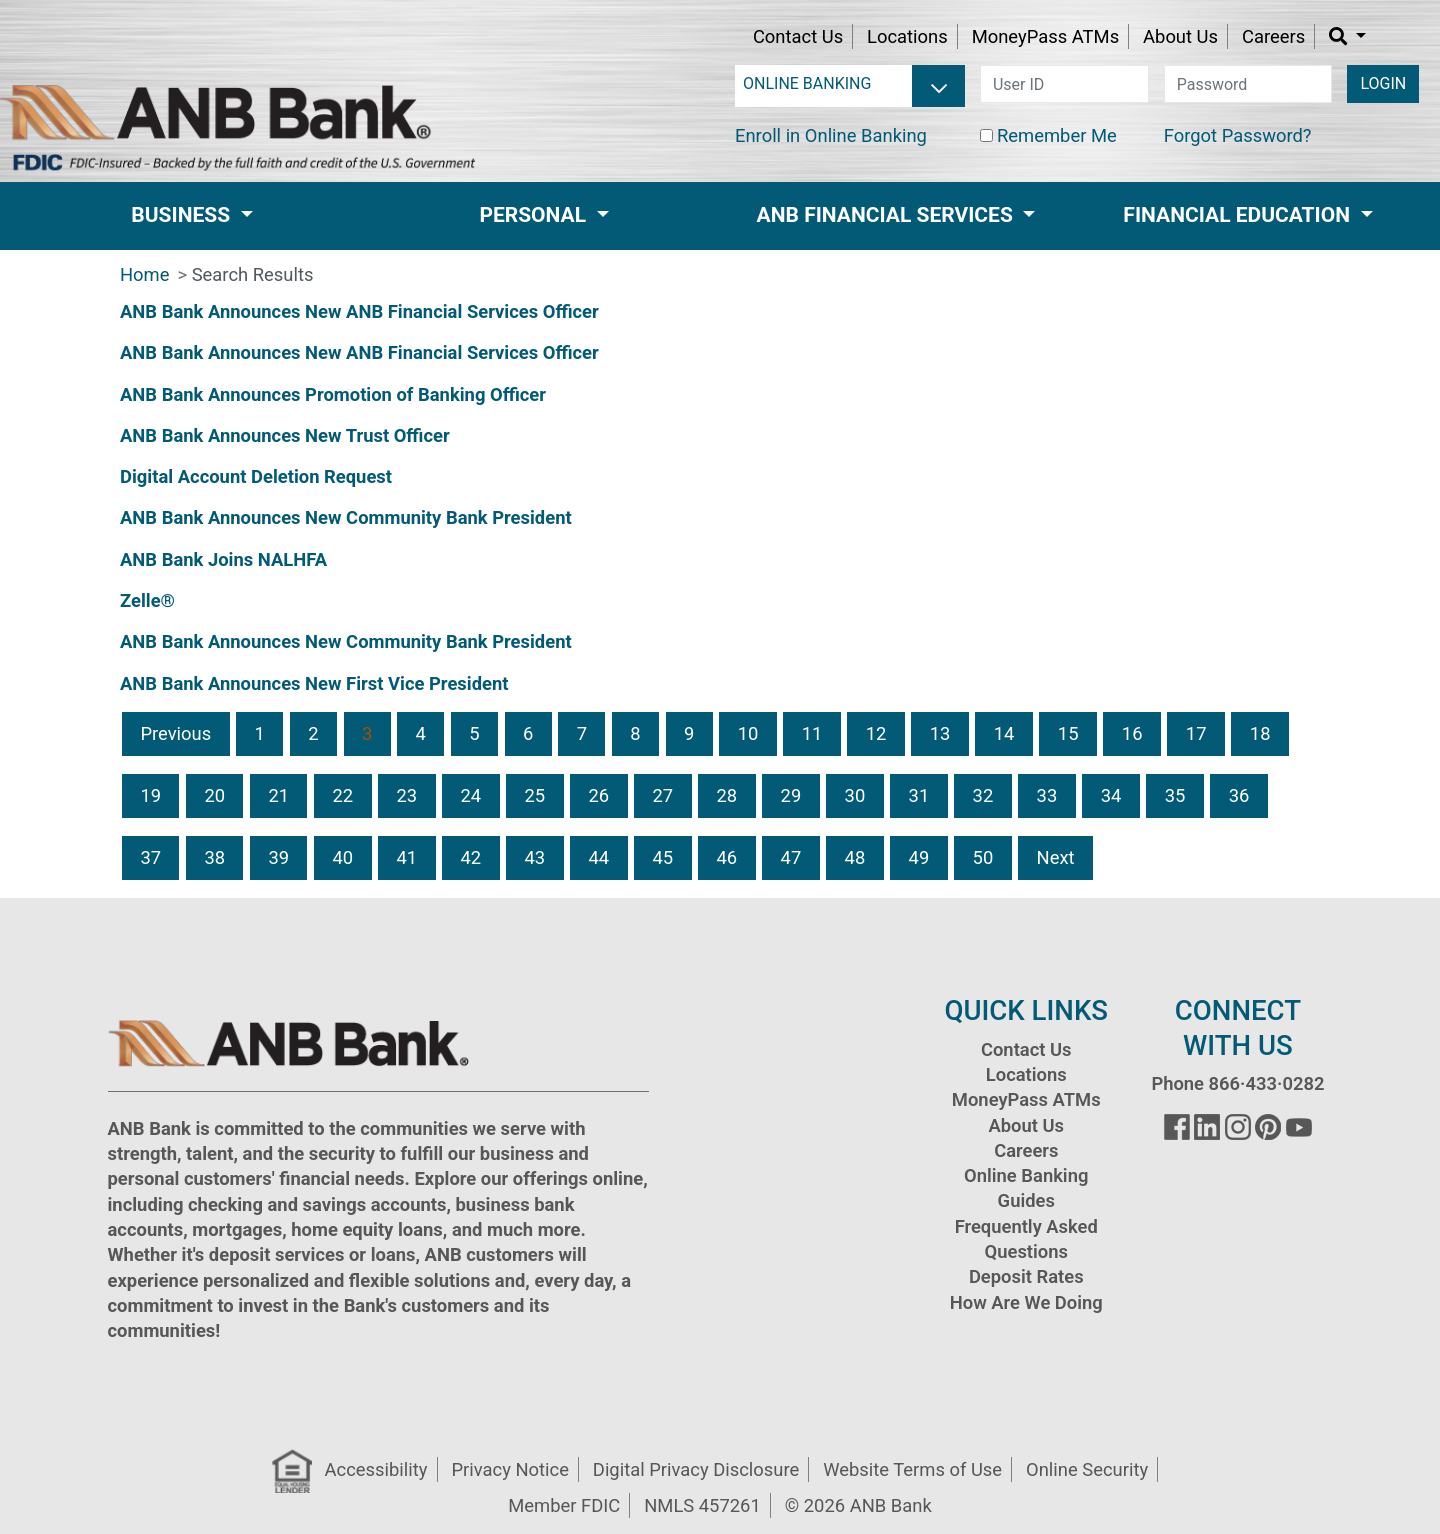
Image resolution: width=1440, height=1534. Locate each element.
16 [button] (1132, 733)
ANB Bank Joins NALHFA (223, 559)
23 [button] (406, 795)
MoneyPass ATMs (1045, 36)
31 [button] (919, 795)
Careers (1273, 36)
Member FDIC (564, 1505)
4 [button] (421, 733)
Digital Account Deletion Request (256, 476)
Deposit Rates (1026, 1276)
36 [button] (1239, 795)
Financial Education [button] (1239, 215)
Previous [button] (175, 733)
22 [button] (342, 795)
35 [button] (1175, 795)
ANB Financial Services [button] (887, 215)
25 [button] (534, 795)
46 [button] (727, 857)
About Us (1180, 36)
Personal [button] (535, 215)
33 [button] (1047, 795)
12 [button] (876, 733)
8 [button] (635, 733)
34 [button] (1111, 795)
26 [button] (599, 795)
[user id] (1064, 84)
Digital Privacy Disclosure (696, 1469)
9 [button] (689, 733)
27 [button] (663, 795)
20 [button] (214, 795)
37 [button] (150, 857)
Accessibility (376, 1469)
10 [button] (748, 733)
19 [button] (150, 795)
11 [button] (812, 733)
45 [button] (663, 857)
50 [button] (983, 857)
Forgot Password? (1238, 135)
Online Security (1087, 1469)
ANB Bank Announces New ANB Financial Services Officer (359, 311)
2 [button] (313, 733)
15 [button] (1068, 733)
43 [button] (534, 857)
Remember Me (1057, 135)
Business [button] (183, 215)
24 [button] (470, 795)
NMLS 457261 (702, 1505)
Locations (907, 36)
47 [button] (791, 857)
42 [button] (470, 857)
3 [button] (367, 733)
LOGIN (1383, 83)
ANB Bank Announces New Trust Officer (285, 435)
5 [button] (474, 733)
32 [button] (983, 795)
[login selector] (850, 84)
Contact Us (798, 36)
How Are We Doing (1026, 1302)
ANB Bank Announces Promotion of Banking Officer (333, 394)
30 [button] (855, 795)
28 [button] (727, 795)
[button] (1347, 36)
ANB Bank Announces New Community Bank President (346, 517)
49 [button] (919, 857)
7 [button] (582, 733)
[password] (1248, 84)
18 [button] (1260, 733)
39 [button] (278, 857)
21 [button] (278, 795)
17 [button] (1196, 733)
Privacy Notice (509, 1469)
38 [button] (214, 857)
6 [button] (528, 733)
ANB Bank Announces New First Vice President (314, 683)
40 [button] (342, 857)
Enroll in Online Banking (831, 135)
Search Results (253, 274)
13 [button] (940, 733)
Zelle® (147, 600)
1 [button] (260, 733)
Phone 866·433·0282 (1237, 1083)
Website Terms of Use (912, 1469)
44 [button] (599, 857)
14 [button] (1004, 733)
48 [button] (855, 857)
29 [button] (791, 795)
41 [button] (406, 857)
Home (145, 274)
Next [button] (1056, 857)
